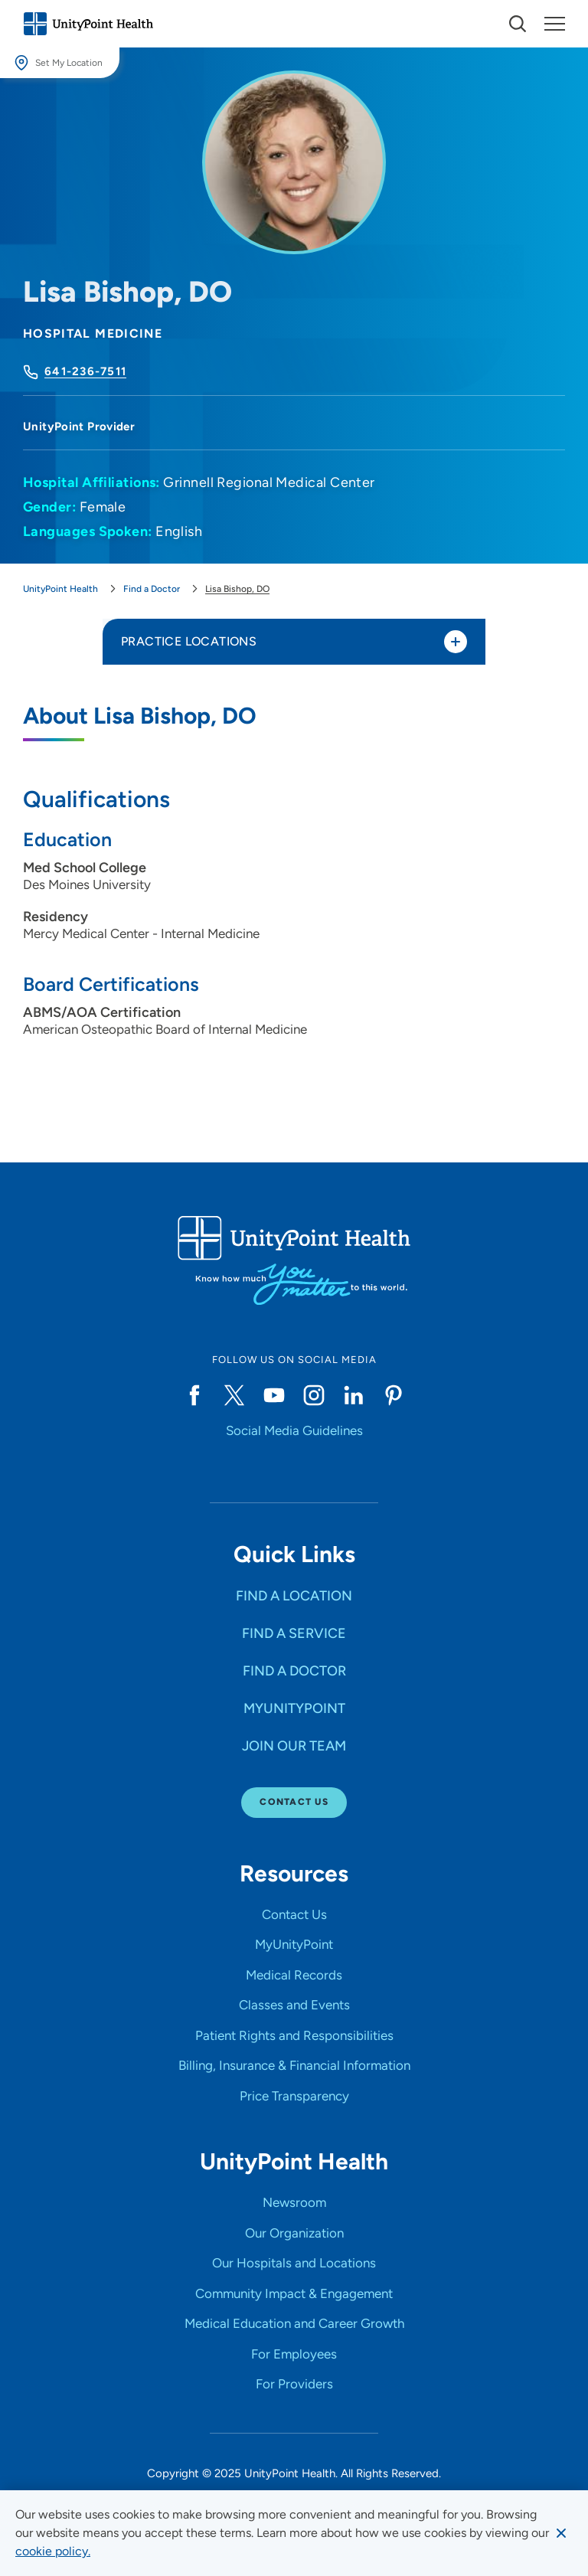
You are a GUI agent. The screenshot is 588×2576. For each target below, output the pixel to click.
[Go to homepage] (88, 23)
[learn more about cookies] (52, 2551)
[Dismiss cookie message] (561, 2533)
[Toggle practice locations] (455, 641)
